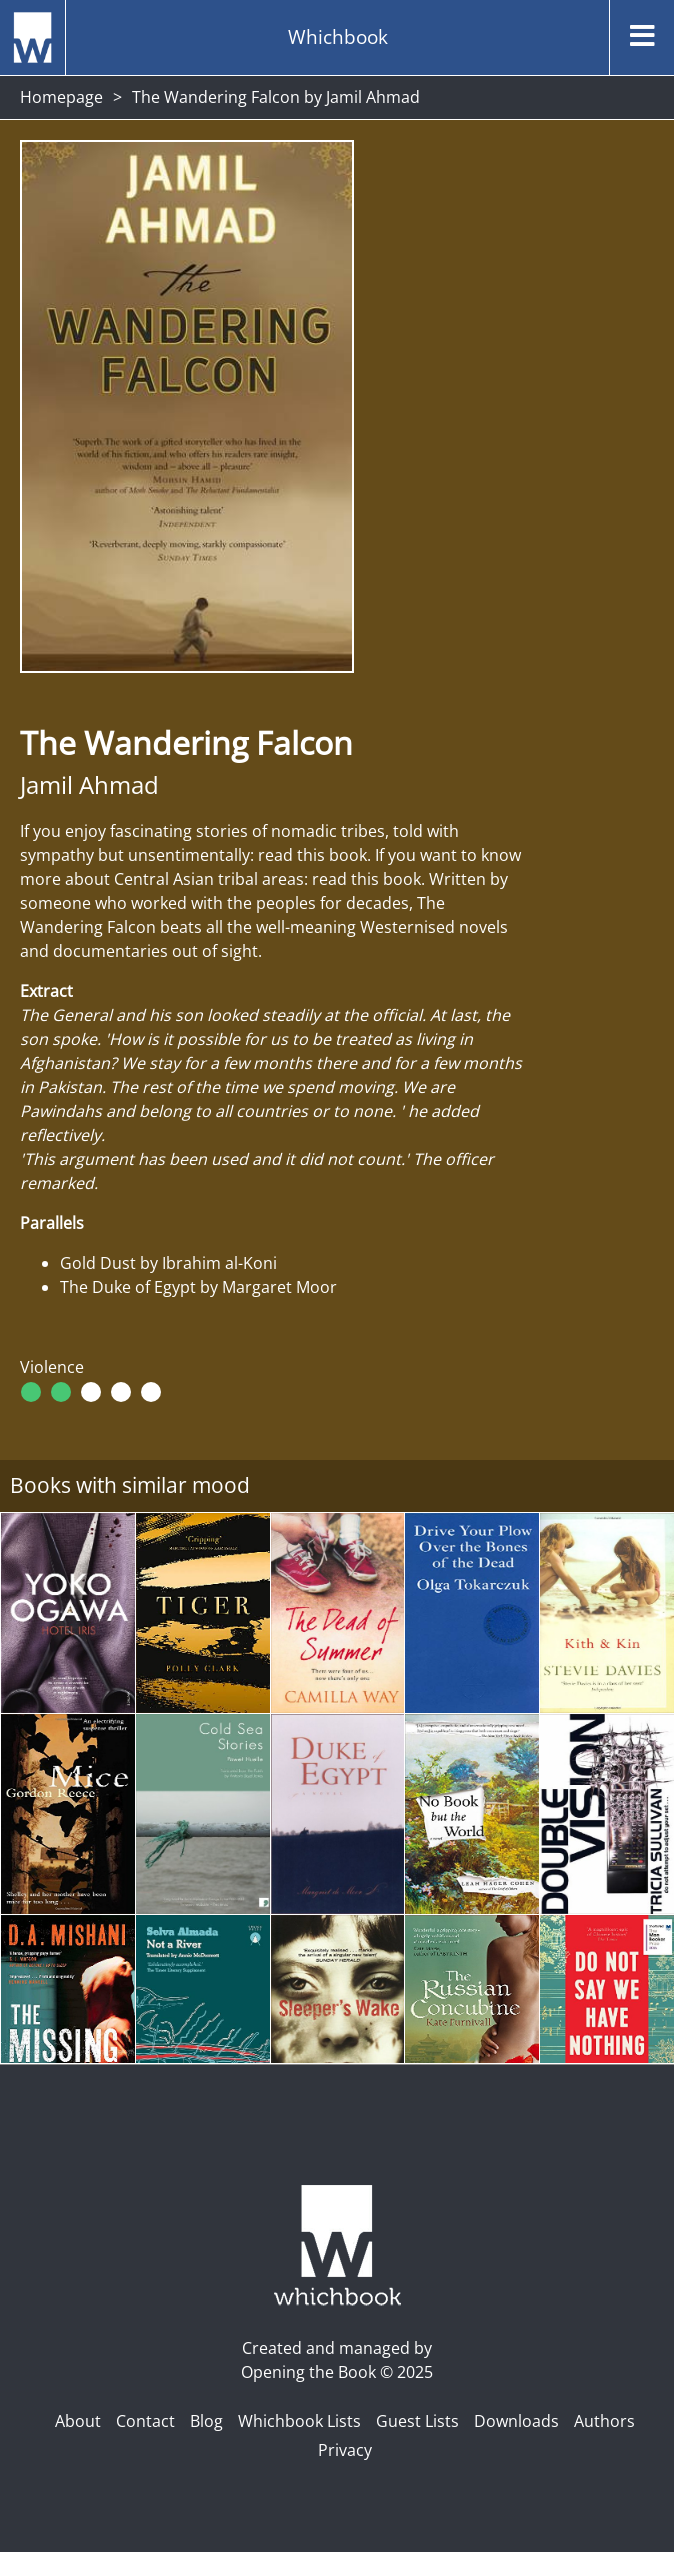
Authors (604, 2421)
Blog (206, 2421)
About (78, 2421)
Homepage (61, 97)
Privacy (345, 2450)
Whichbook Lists (299, 2421)
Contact (145, 2421)
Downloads (516, 2421)
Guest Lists (417, 2421)
